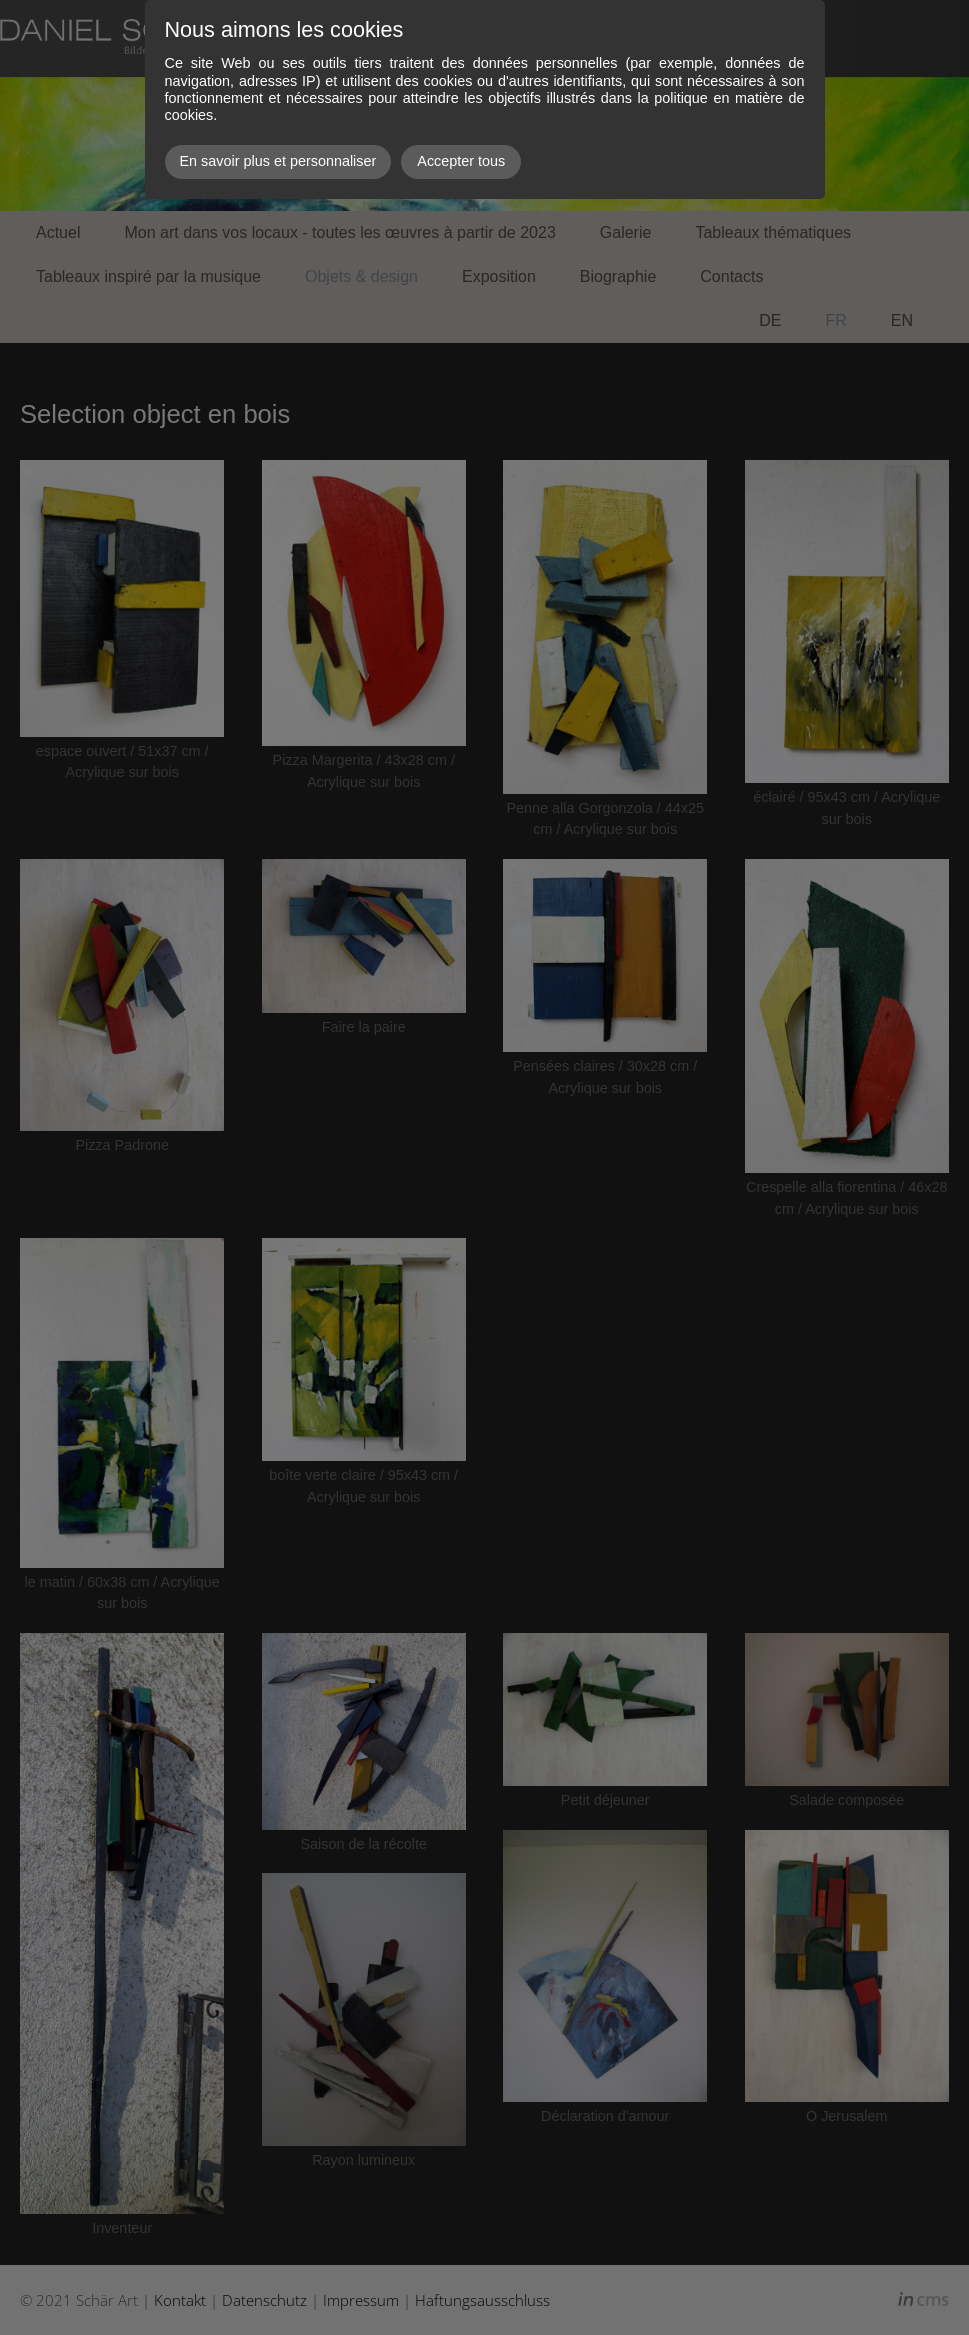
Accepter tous (461, 161)
